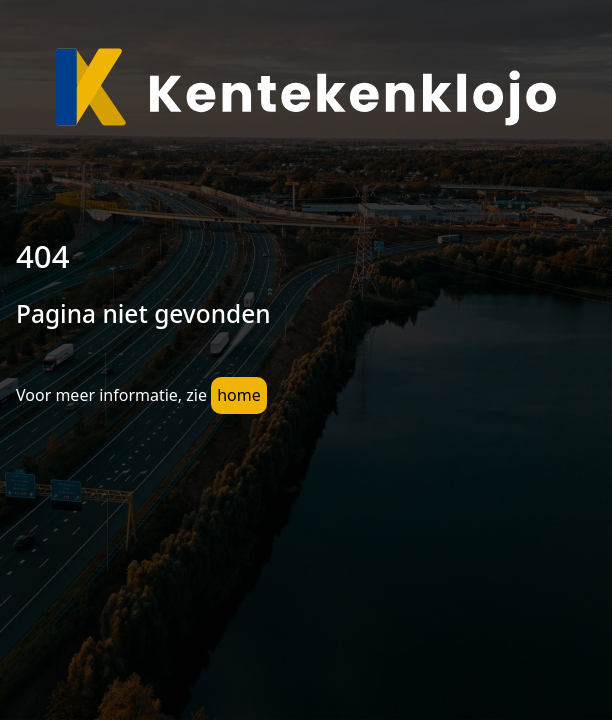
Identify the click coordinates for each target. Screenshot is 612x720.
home (239, 395)
